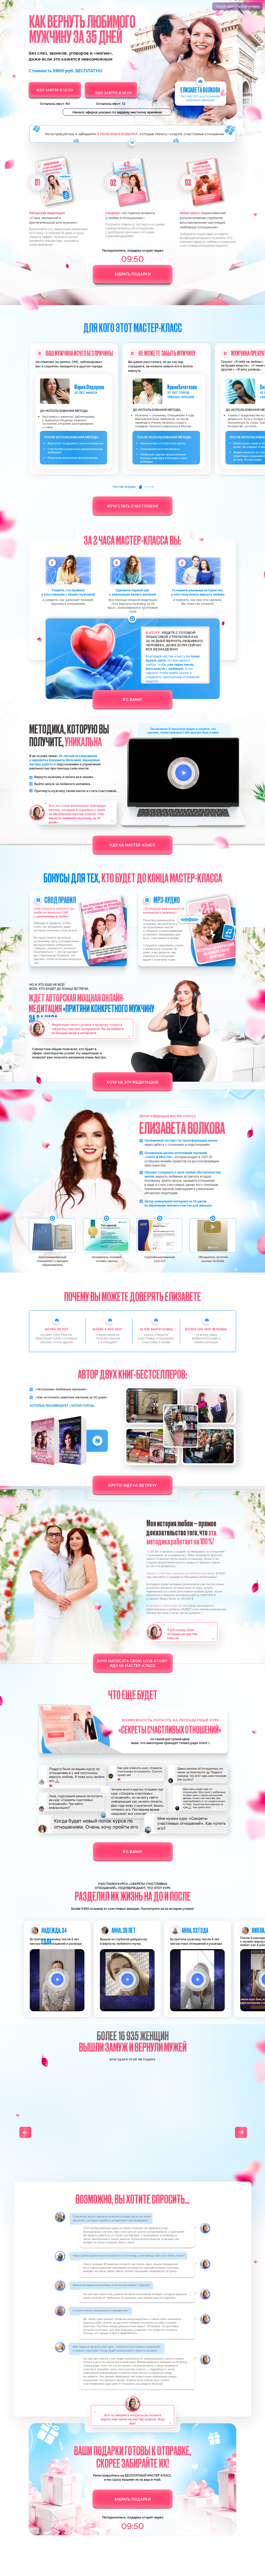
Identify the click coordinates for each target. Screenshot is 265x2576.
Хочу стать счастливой (132, 505)
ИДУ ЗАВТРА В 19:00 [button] (113, 92)
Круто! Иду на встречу (132, 1485)
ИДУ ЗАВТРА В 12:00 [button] (54, 90)
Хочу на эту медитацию (132, 1081)
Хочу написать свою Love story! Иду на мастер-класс (132, 1663)
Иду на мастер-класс (132, 844)
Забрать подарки (132, 273)
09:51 (132, 258)
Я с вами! (132, 699)
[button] (57, 1980)
